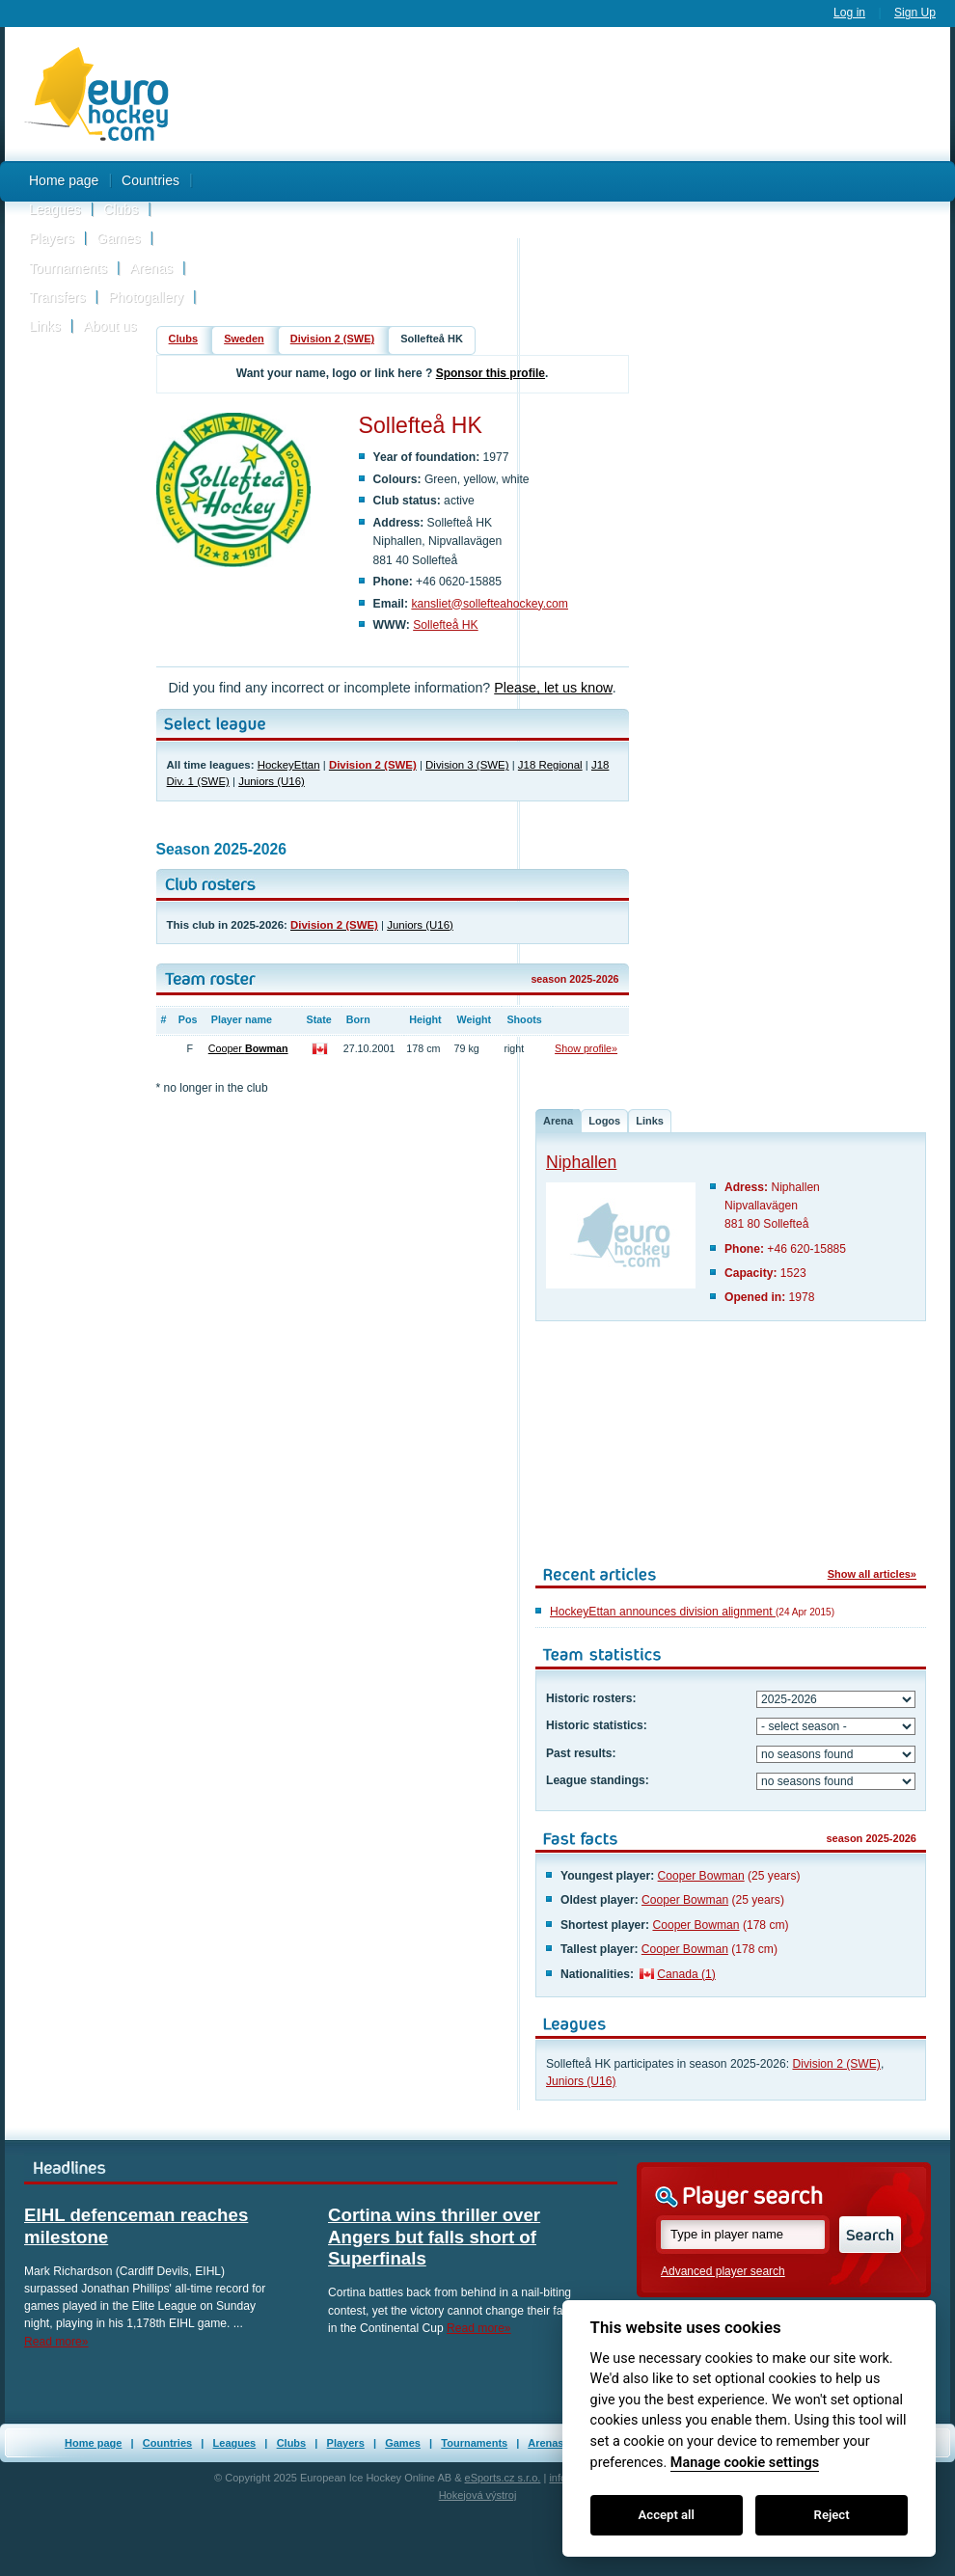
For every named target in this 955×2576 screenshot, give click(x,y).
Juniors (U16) (271, 781)
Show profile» (586, 1048)
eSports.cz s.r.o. (503, 2477)
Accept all (667, 2515)
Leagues (55, 209)
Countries (150, 180)
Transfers (57, 297)
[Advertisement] (569, 186)
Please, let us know (553, 687)
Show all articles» (872, 1574)
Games (118, 238)
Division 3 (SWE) (466, 765)
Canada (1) (686, 1974)
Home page (63, 180)
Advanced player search (723, 2271)
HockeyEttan (289, 765)
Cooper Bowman (701, 1876)
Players (51, 238)
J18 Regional (550, 765)
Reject (832, 2515)
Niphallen (581, 1162)
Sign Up (915, 12)
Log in (849, 12)
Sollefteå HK (445, 625)
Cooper (248, 1048)
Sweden (244, 338)
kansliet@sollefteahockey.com (489, 603)
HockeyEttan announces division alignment (663, 1611)
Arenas (151, 268)
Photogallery (145, 297)
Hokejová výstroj (478, 2495)
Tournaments (68, 268)
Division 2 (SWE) (332, 338)
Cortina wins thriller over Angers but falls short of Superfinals (434, 2236)
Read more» (56, 2341)
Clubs (120, 209)
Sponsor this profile (490, 373)
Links (45, 326)
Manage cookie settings (744, 2462)
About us (109, 326)
